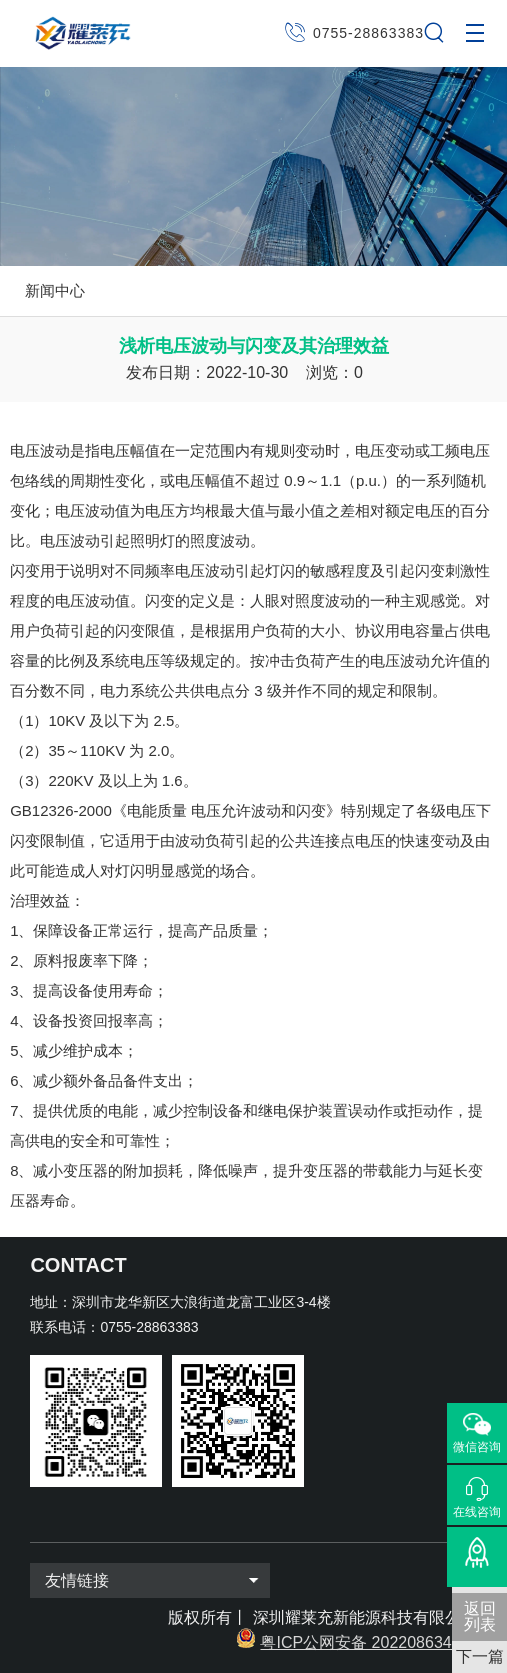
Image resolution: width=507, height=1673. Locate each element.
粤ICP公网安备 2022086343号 (368, 1642)
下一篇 (480, 1656)
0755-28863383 (368, 33)
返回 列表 (480, 1616)
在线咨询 (477, 1511)
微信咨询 (477, 1447)
